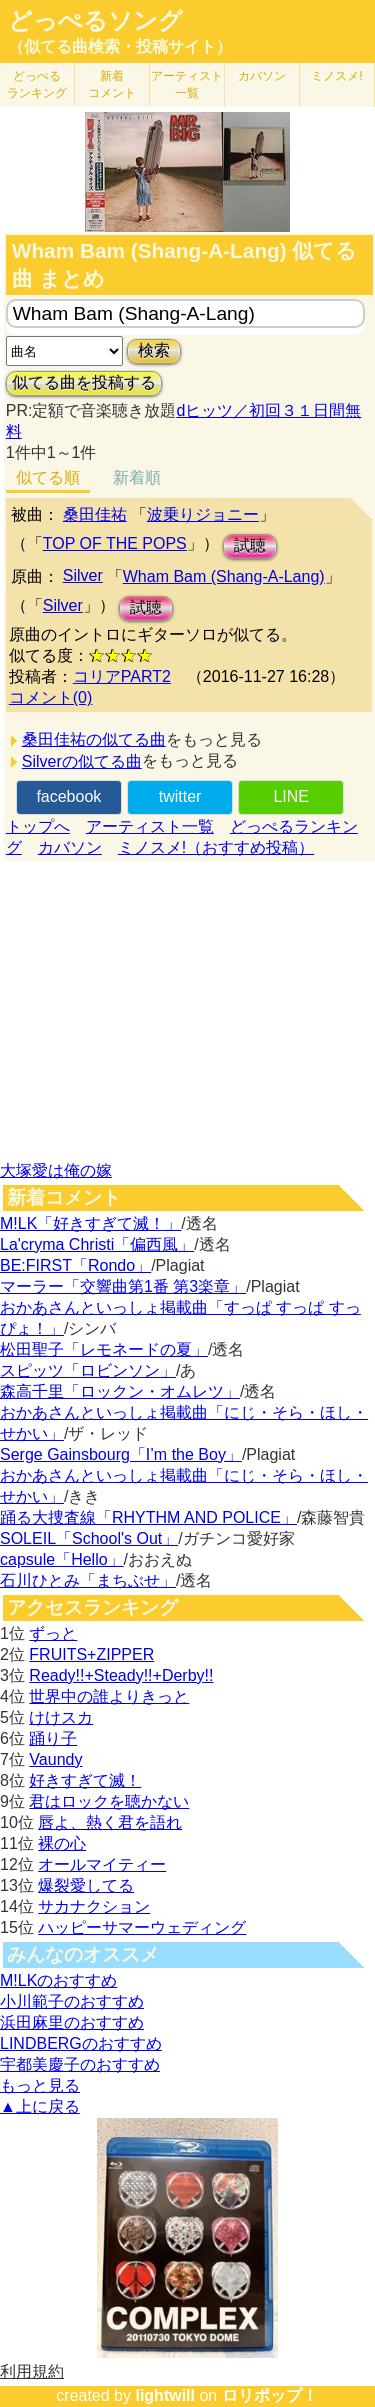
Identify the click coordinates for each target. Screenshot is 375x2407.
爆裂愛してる (86, 1885)
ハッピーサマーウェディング (142, 1927)
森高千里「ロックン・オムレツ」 (120, 1391)
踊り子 (53, 1738)
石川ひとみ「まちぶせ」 (88, 1580)
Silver (83, 575)
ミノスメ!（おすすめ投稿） (216, 847)
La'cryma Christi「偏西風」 (97, 1244)
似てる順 (48, 477)
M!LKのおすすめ (58, 1980)
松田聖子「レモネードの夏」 (104, 1349)
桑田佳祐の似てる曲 (94, 739)
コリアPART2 (122, 676)
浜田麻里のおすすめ (72, 2022)
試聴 (250, 545)
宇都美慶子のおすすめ (80, 2064)
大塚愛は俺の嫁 (56, 1170)
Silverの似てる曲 (82, 761)
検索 (154, 350)
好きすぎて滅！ (85, 1780)
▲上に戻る (40, 2106)
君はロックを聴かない (109, 1801)
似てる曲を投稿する (84, 382)
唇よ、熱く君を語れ (110, 1822)
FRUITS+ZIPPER (91, 1654)
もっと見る (40, 2085)
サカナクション (94, 1906)
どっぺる (37, 84)
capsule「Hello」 (62, 1559)
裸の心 (62, 1843)
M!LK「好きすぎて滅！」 (90, 1223)
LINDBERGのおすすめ (81, 2043)
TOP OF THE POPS (115, 543)
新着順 (137, 477)
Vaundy (55, 1759)
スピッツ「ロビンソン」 (88, 1370)
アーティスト (187, 84)
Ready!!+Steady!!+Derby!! (121, 1675)
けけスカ (61, 1717)
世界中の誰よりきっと (109, 1696)
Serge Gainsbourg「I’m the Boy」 (121, 1454)
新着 (112, 84)
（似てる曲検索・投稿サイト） (120, 46)
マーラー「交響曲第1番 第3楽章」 (123, 1286)
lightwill (165, 2395)
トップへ (38, 826)
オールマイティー (102, 1864)
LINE (291, 796)
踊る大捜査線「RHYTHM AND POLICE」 (148, 1517)
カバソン (262, 76)
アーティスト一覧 (150, 826)
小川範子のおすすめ (72, 2001)
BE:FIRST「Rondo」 (75, 1265)
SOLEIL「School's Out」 (89, 1538)
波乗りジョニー (203, 514)
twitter (180, 796)
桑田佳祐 (95, 514)
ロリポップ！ (270, 2395)
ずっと (53, 1633)
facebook (68, 796)
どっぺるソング (95, 21)
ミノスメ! (336, 76)
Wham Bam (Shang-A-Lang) (224, 576)
